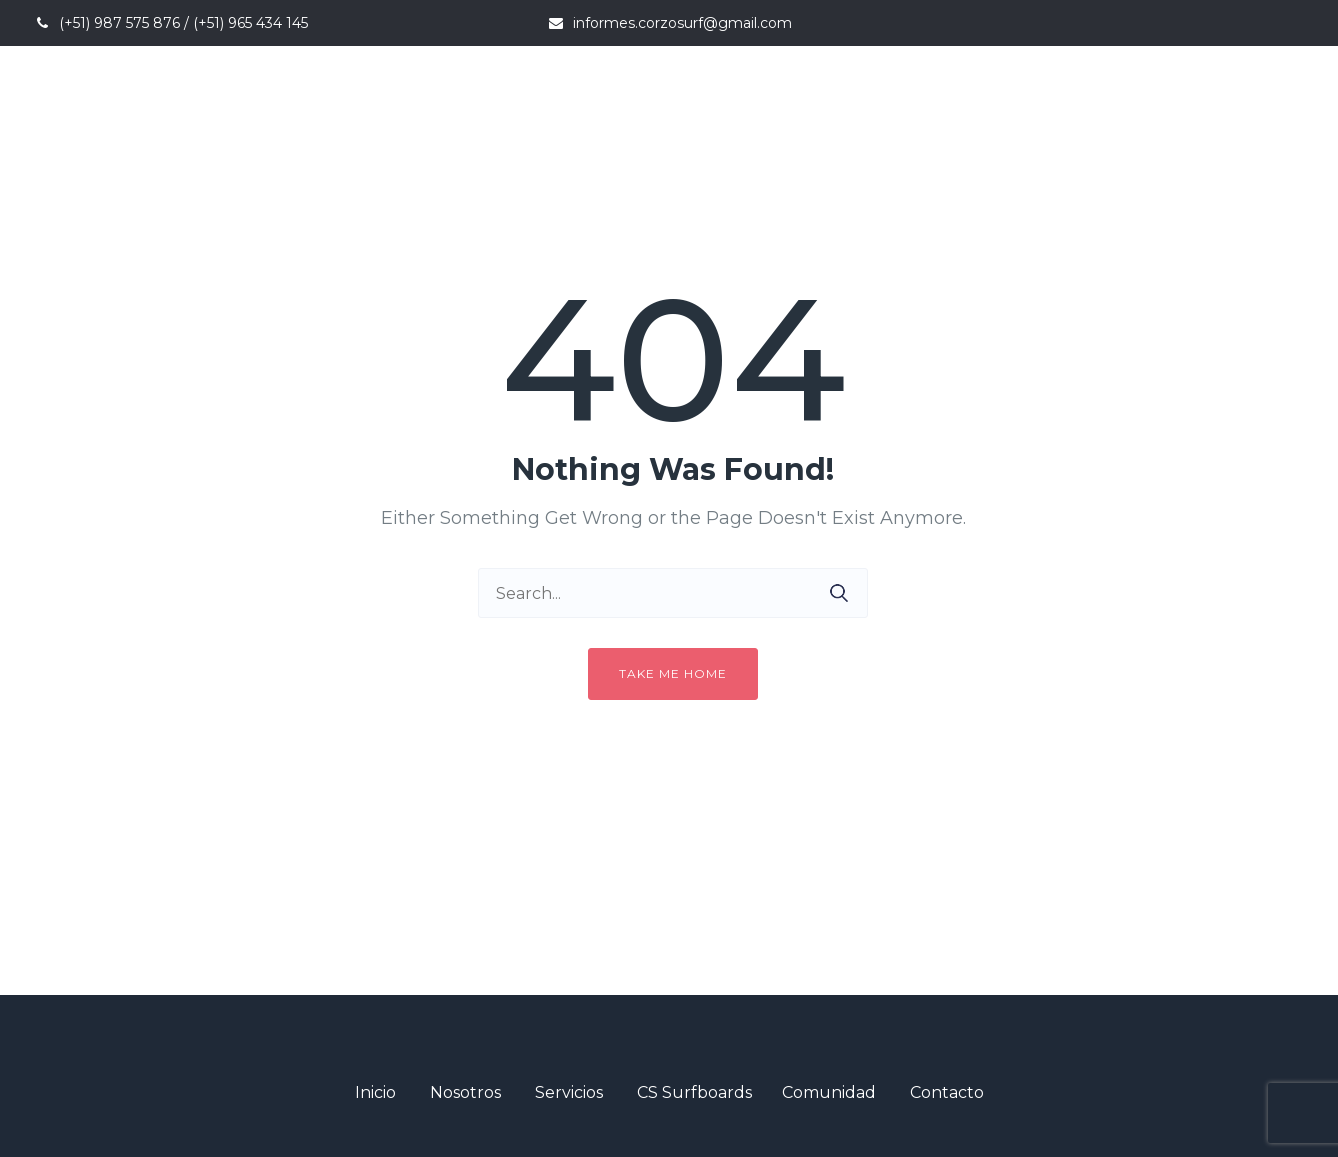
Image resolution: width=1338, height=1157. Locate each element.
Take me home (673, 673)
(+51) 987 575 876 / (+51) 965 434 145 (183, 23)
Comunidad (829, 1092)
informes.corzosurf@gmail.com (682, 23)
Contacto (947, 1092)
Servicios (569, 1092)
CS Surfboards (694, 1092)
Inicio (375, 1092)
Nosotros (465, 1092)
